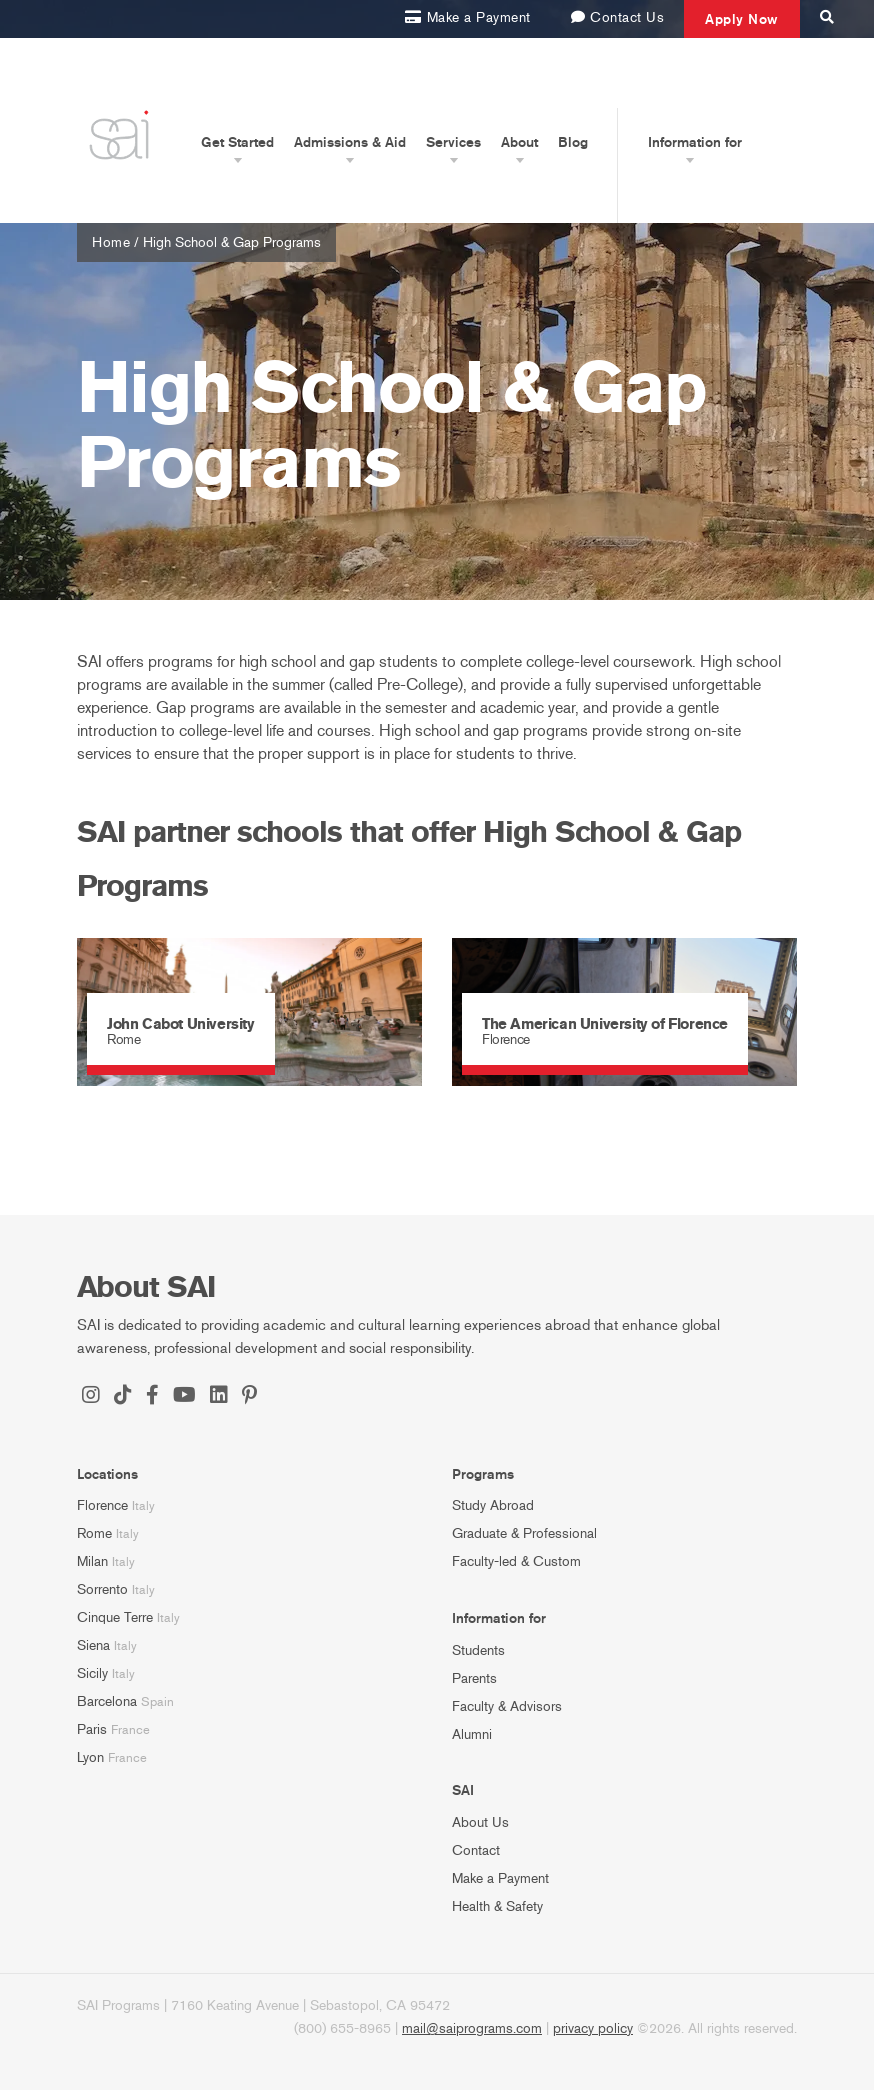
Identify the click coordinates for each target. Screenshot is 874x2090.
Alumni (472, 1734)
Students (478, 1650)
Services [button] (453, 142)
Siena (93, 1645)
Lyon (90, 1757)
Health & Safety (497, 1906)
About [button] (519, 142)
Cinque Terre (115, 1617)
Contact (476, 1850)
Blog (573, 142)
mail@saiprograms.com (472, 2028)
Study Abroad (493, 1505)
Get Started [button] (237, 142)
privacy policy (593, 2028)
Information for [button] (695, 142)
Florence (102, 1505)
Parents (474, 1678)
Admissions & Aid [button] (350, 142)
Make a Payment (500, 1878)
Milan (92, 1561)
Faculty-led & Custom (516, 1561)
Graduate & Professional (524, 1533)
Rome (94, 1533)
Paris (92, 1729)
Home (111, 242)
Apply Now (742, 19)
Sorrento (102, 1589)
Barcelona (107, 1701)
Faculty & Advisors (507, 1706)
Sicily (92, 1673)
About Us (480, 1822)
